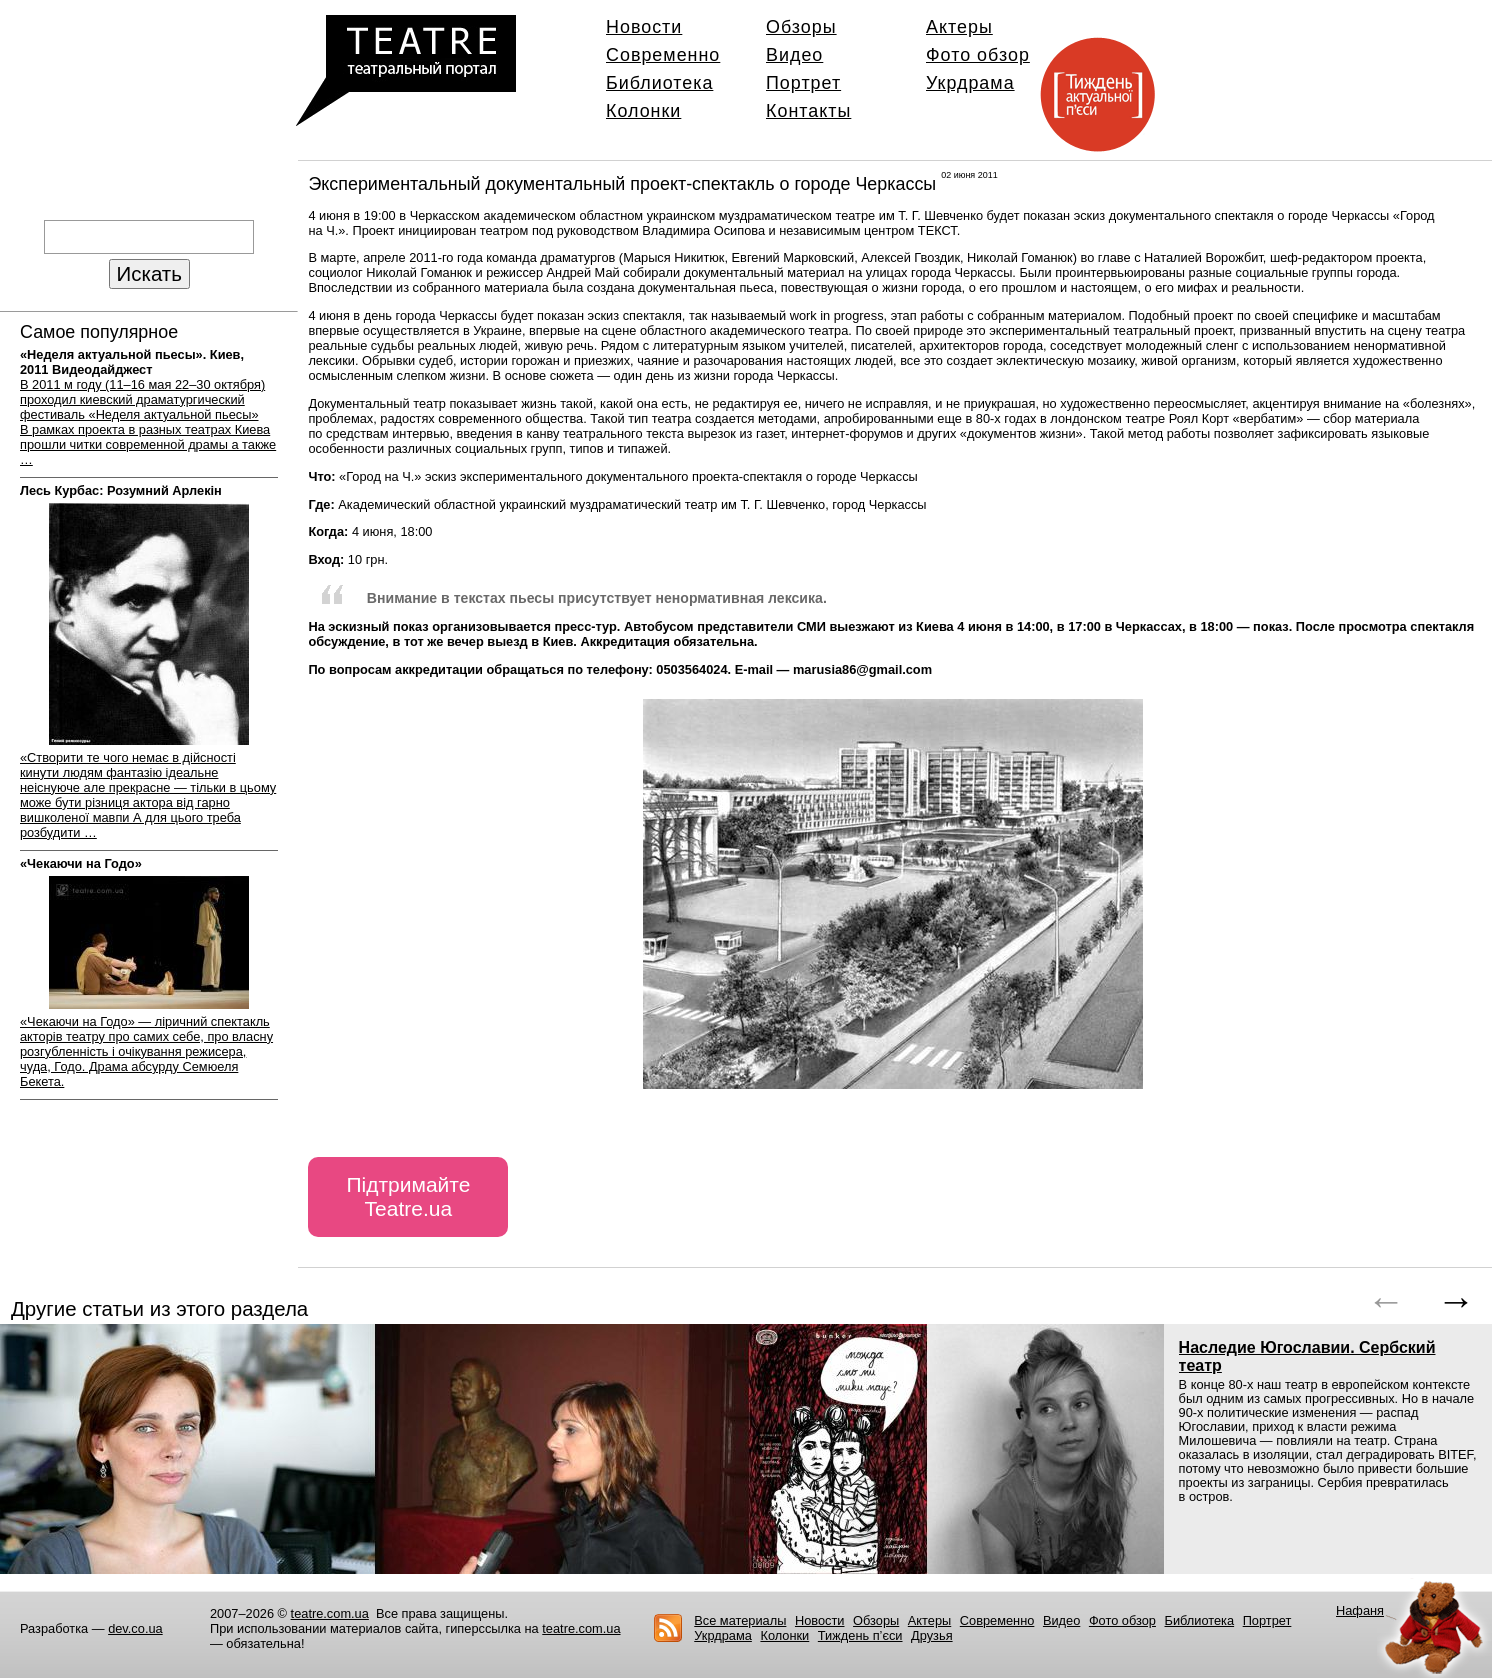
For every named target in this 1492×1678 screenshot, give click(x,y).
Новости (644, 27)
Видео (794, 55)
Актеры (959, 27)
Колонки (643, 111)
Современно (663, 55)
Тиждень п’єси (860, 1635)
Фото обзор (978, 55)
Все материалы (740, 1620)
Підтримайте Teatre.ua (408, 1196)
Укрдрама (970, 83)
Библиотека (659, 83)
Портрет (803, 83)
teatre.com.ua (330, 1613)
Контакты (808, 111)
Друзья (932, 1635)
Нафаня (1360, 1610)
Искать (149, 273)
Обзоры (801, 27)
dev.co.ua (135, 1628)
